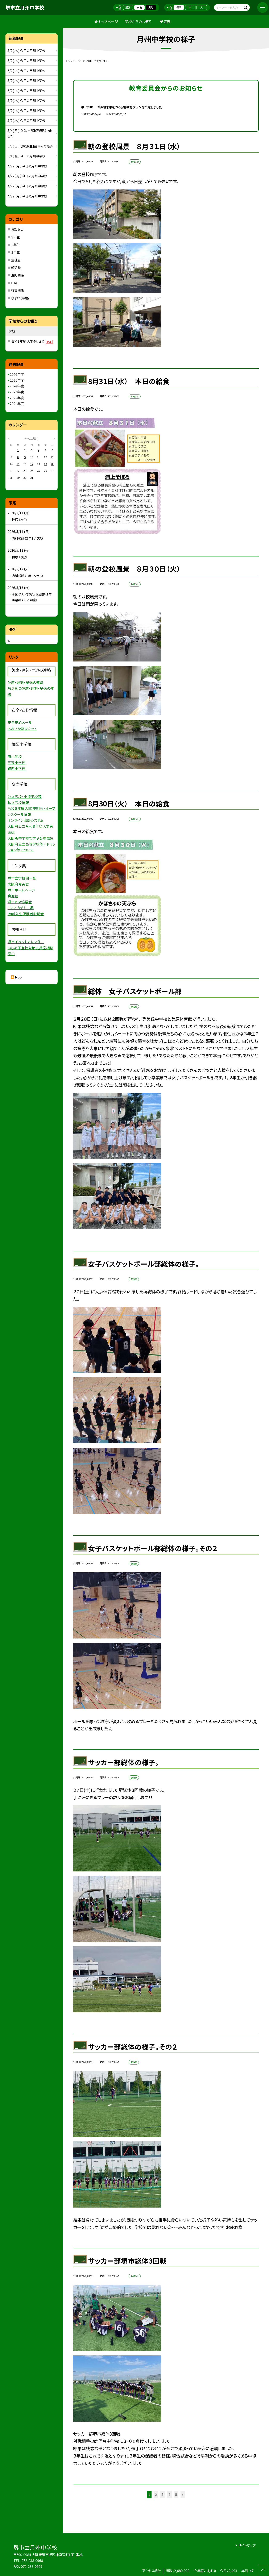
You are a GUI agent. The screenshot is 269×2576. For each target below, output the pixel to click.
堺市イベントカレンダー (26, 941)
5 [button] (176, 2494)
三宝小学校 (16, 762)
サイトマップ (247, 2545)
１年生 (15, 252)
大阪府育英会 (18, 883)
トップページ (108, 21)
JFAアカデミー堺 (21, 907)
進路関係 (17, 275)
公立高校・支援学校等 (25, 796)
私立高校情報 (18, 802)
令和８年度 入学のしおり (32, 341)
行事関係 (17, 290)
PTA (14, 282)
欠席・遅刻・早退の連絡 (25, 682)
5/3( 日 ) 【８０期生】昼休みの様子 (30, 146)
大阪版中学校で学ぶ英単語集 (31, 838)
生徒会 (16, 260)
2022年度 (17, 397)
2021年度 (17, 403)
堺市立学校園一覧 (22, 878)
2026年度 (17, 374)
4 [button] (169, 2494)
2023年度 (17, 391)
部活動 (16, 267)
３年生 (15, 237)
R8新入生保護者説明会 (26, 913)
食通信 (13, 895)
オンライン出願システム (26, 820)
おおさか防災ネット (22, 728)
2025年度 (17, 380)
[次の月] (54, 438)
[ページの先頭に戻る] (263, 2570)
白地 (139, 7)
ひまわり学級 (20, 298)
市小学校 (15, 756)
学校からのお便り (138, 21)
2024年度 (17, 385)
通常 (128, 7)
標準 (178, 7)
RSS (18, 977)
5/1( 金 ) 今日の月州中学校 (26, 156)
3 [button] (163, 2494)
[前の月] (8, 438)
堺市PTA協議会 (20, 901)
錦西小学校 (16, 768)
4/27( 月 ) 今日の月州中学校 (27, 166)
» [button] (182, 2494)
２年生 (15, 244)
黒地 (150, 7)
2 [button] (156, 2494)
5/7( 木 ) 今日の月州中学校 (26, 50)
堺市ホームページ (21, 890)
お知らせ (17, 229)
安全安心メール (20, 722)
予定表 (165, 21)
